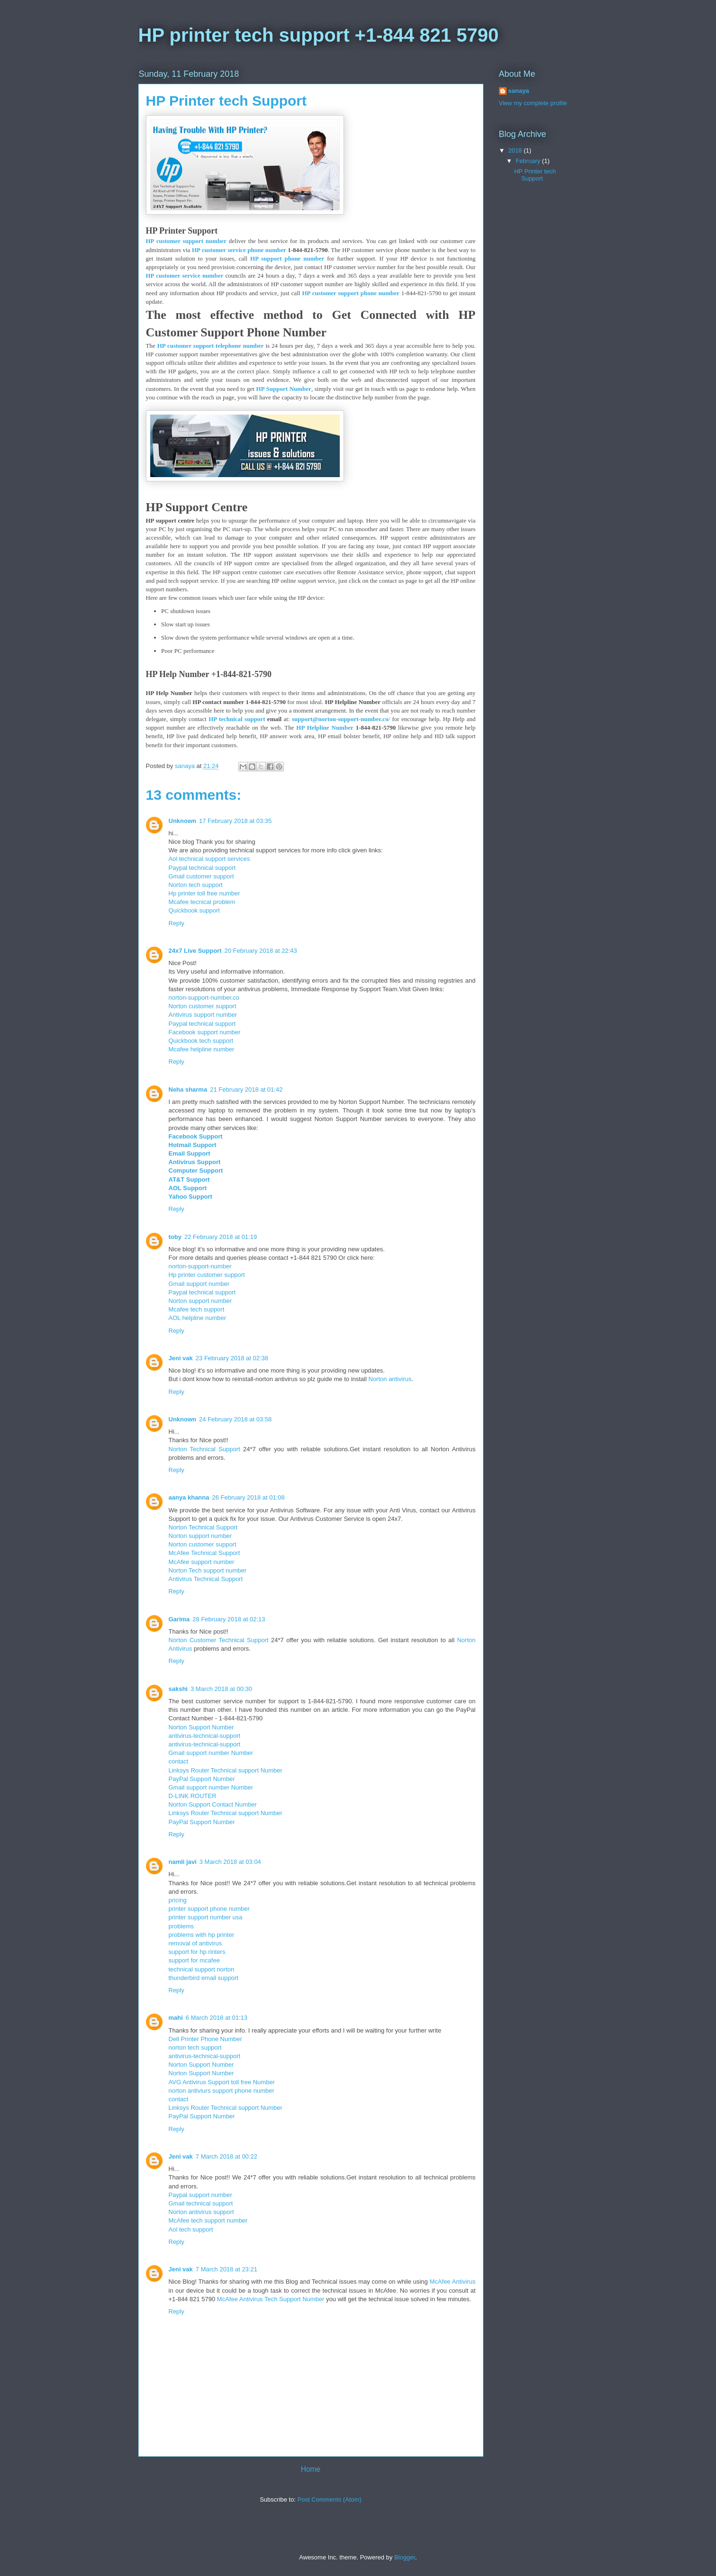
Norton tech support (196, 884)
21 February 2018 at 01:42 (246, 1089)
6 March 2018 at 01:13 (216, 2017)
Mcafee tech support (197, 1309)
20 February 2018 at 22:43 (260, 950)
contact (179, 1761)
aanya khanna (189, 1497)
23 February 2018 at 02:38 (232, 1358)
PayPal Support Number (202, 1778)
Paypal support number (200, 2194)
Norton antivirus (390, 1379)
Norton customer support (202, 1006)
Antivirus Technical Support (206, 1578)
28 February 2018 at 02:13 (228, 1619)
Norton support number (200, 1300)
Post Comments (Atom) (330, 2499)
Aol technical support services (209, 858)
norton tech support (195, 2047)
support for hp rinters (197, 1951)
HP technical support (236, 719)
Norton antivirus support (201, 2211)
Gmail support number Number (211, 1752)
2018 (516, 150)
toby (175, 1236)
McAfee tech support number (208, 2220)
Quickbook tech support (201, 1040)
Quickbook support (194, 910)
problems (181, 1926)
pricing (178, 1900)
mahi (176, 2017)
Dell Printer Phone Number (205, 2039)
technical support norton (202, 1969)
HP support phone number (287, 258)
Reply (176, 923)
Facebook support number (205, 1032)
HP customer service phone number (239, 249)
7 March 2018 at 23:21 (226, 2269)
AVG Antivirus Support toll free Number (222, 2082)
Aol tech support (191, 2229)
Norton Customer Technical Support (219, 1640)
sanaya (518, 90)
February (529, 160)
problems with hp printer (202, 1934)
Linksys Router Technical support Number (225, 1770)
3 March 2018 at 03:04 (230, 1861)
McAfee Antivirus (453, 2281)
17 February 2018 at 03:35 (235, 820)
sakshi (178, 1688)
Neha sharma (188, 1089)
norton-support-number (200, 1266)
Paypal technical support (202, 867)
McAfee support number (202, 1561)
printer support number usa (206, 1917)
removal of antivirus (195, 1943)
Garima (179, 1619)
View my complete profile (533, 103)
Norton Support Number (201, 1727)
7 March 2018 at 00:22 (226, 2156)
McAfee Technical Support (204, 1552)
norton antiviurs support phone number (221, 2090)
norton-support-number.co (204, 997)
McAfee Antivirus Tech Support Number (271, 2299)
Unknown (183, 820)
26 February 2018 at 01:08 (248, 1497)
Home (311, 2469)
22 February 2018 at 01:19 (220, 1236)
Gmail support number (199, 1283)
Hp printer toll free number (204, 893)
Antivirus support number (203, 1014)
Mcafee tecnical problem (202, 901)
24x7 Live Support (195, 950)
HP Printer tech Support (535, 175)
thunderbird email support (203, 1977)
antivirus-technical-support (205, 1735)
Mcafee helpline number (202, 1049)
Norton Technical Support (204, 1449)
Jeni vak (181, 1358)
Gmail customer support (201, 876)
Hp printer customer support (207, 1274)
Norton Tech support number (208, 1570)
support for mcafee (194, 1960)
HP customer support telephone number (210, 345)
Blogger (404, 2557)
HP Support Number (283, 388)
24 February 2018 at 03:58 (235, 1419)
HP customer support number (186, 240)
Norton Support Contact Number (213, 1804)
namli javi (183, 1861)
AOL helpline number (198, 1317)
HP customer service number (185, 275)
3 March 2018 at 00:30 (221, 1688)
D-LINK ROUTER (193, 1795)
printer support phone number (209, 1908)
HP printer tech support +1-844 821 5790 (318, 35)
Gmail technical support (201, 2203)
